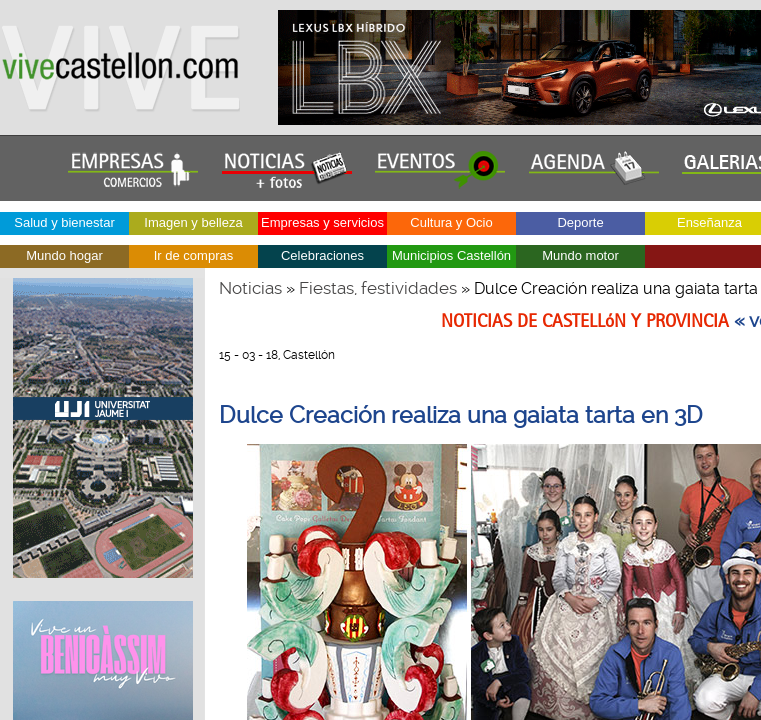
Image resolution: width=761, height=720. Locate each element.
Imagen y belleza (193, 222)
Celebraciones (322, 255)
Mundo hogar (64, 255)
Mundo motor (580, 255)
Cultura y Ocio (451, 222)
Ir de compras (193, 255)
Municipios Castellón (451, 255)
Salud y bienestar (64, 222)
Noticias (250, 288)
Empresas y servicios (322, 222)
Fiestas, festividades (378, 288)
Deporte (580, 222)
